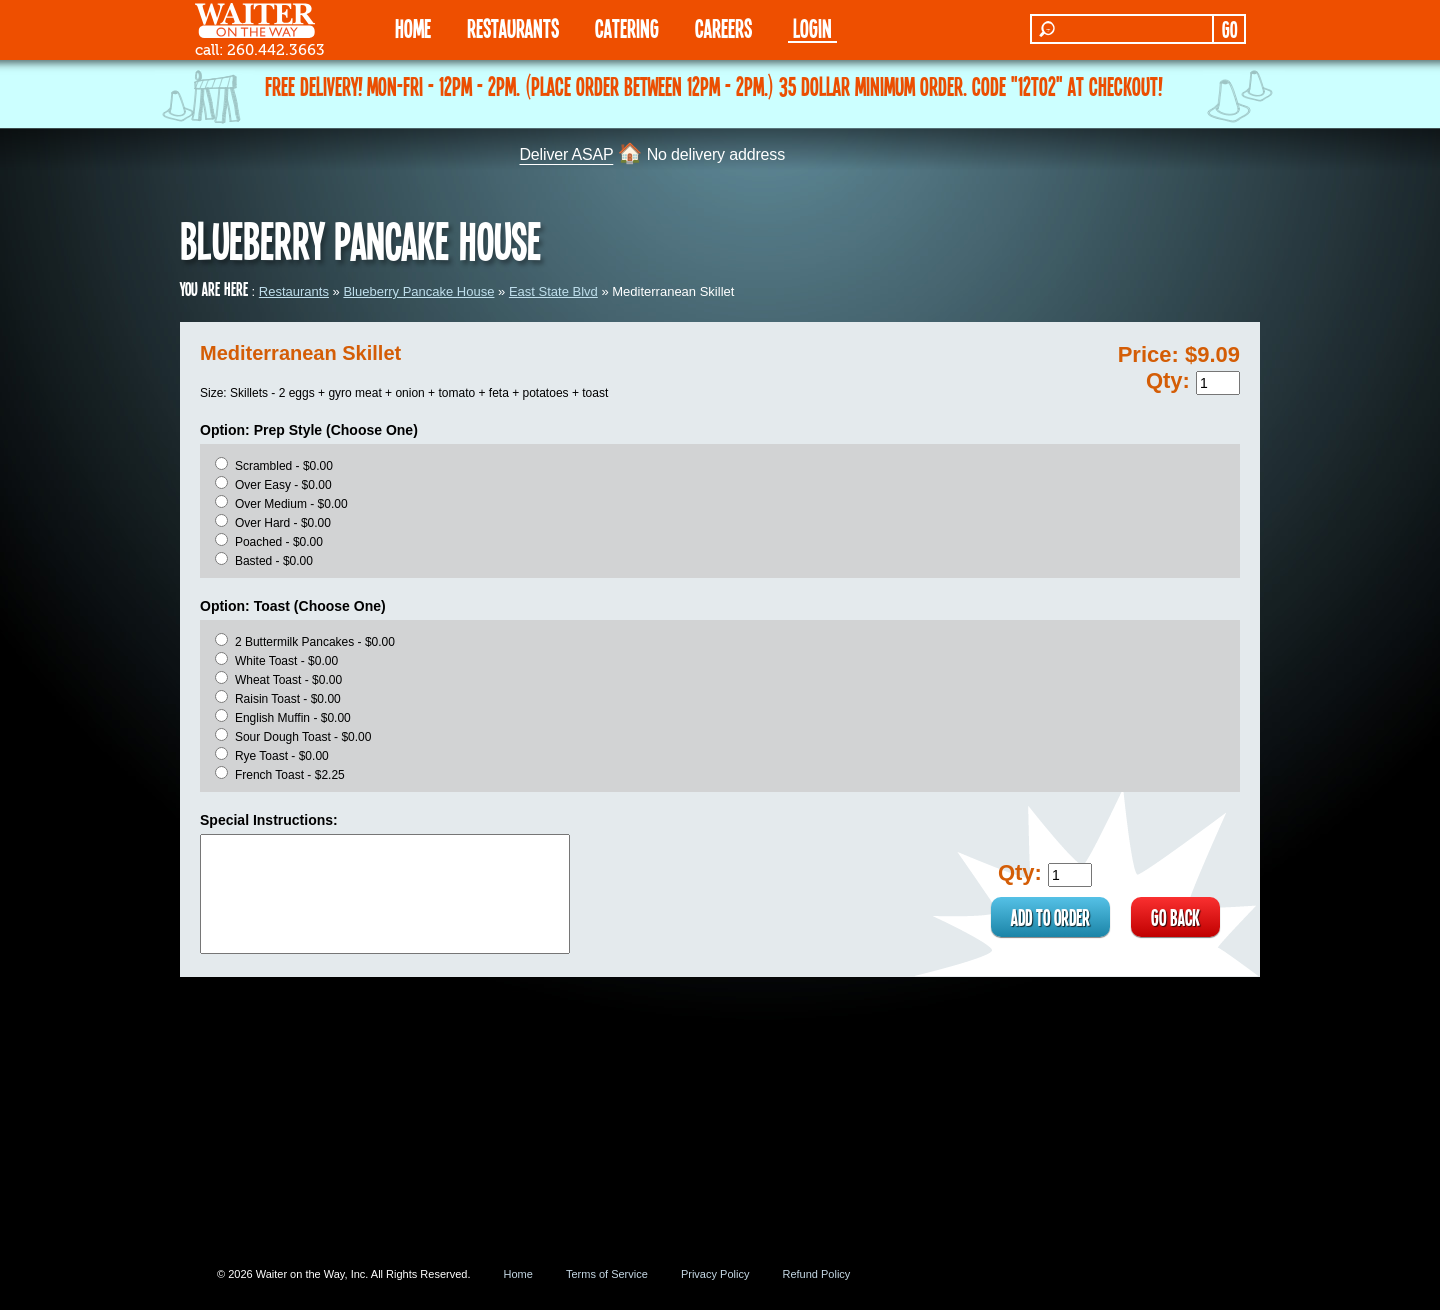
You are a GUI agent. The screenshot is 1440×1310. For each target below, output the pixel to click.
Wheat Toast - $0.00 (288, 680)
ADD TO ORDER (1050, 917)
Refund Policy (816, 1274)
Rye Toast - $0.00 (282, 756)
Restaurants (294, 291)
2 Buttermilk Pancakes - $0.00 (315, 642)
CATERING (627, 27)
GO (1229, 29)
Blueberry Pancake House (418, 291)
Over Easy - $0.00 (283, 485)
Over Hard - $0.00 (283, 523)
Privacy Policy (715, 1274)
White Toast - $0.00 (286, 661)
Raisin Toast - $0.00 (288, 699)
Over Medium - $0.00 (291, 504)
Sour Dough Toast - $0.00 (303, 737)
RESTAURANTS (513, 27)
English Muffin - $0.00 (293, 718)
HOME (413, 27)
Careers (723, 27)
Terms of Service (607, 1274)
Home (518, 1274)
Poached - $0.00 (279, 542)
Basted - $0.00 (274, 561)
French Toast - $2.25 (290, 775)
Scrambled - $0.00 (284, 466)
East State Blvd (553, 291)
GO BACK (1175, 917)
